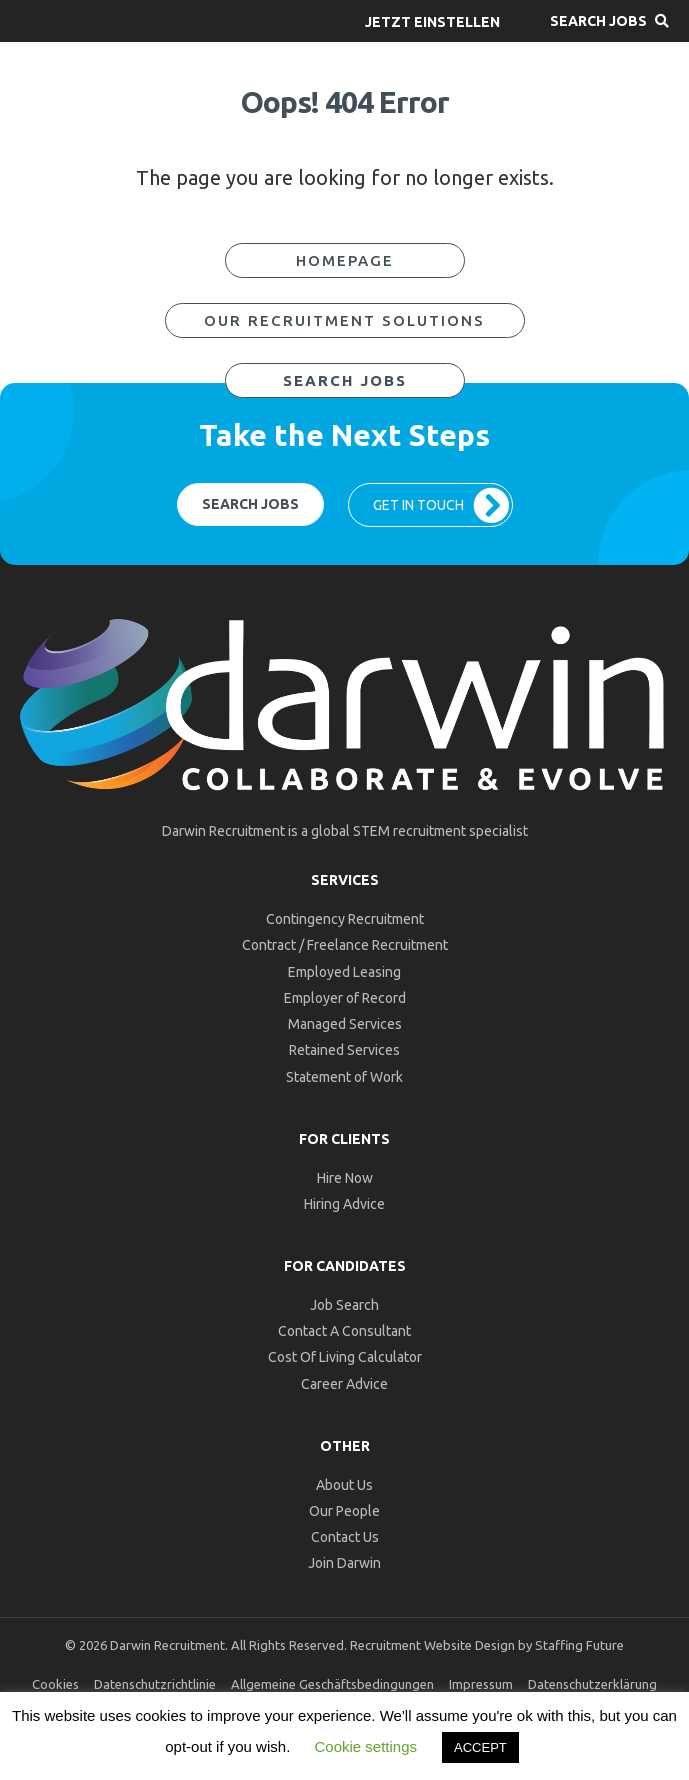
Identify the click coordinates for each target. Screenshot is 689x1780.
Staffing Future (579, 1645)
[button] (432, 21)
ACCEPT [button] (480, 1747)
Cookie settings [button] (365, 1746)
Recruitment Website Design (432, 1645)
